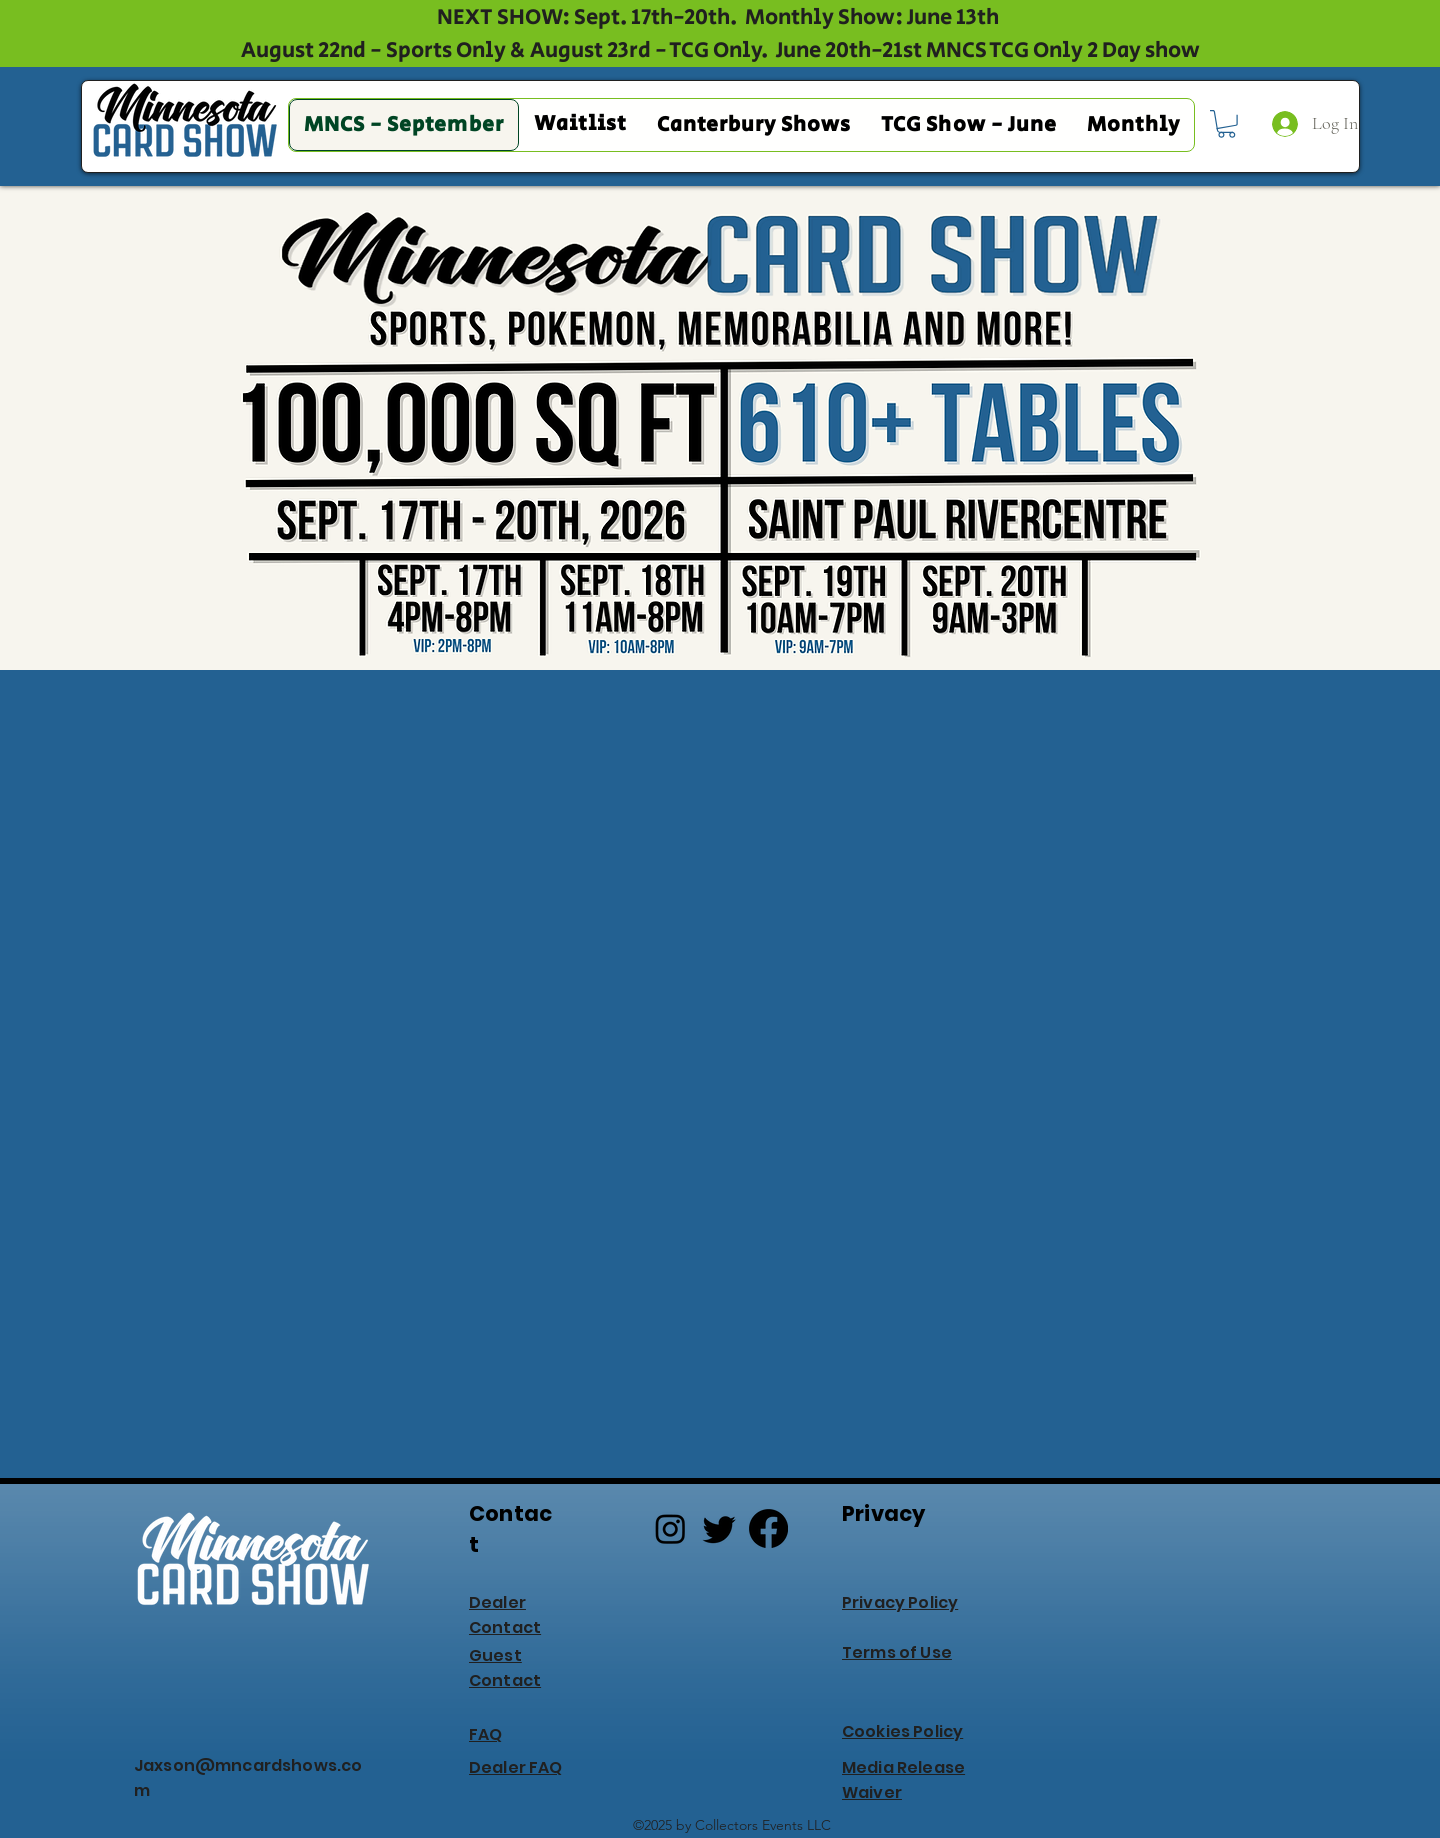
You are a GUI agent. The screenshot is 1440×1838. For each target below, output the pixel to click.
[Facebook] (768, 1528)
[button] (1226, 124)
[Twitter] (719, 1528)
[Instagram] (670, 1528)
